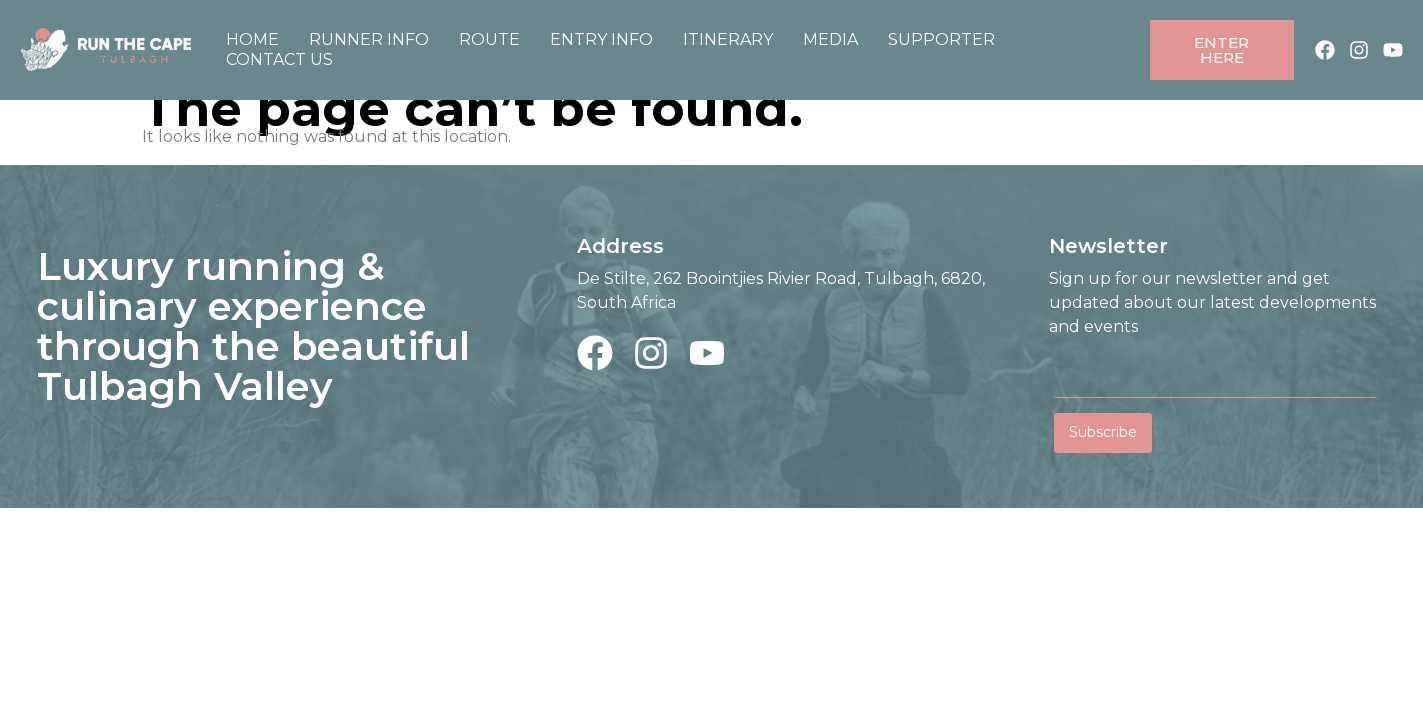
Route (489, 39)
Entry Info (601, 39)
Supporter (941, 39)
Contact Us (279, 59)
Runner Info (369, 39)
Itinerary (728, 39)
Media (830, 39)
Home (252, 39)
